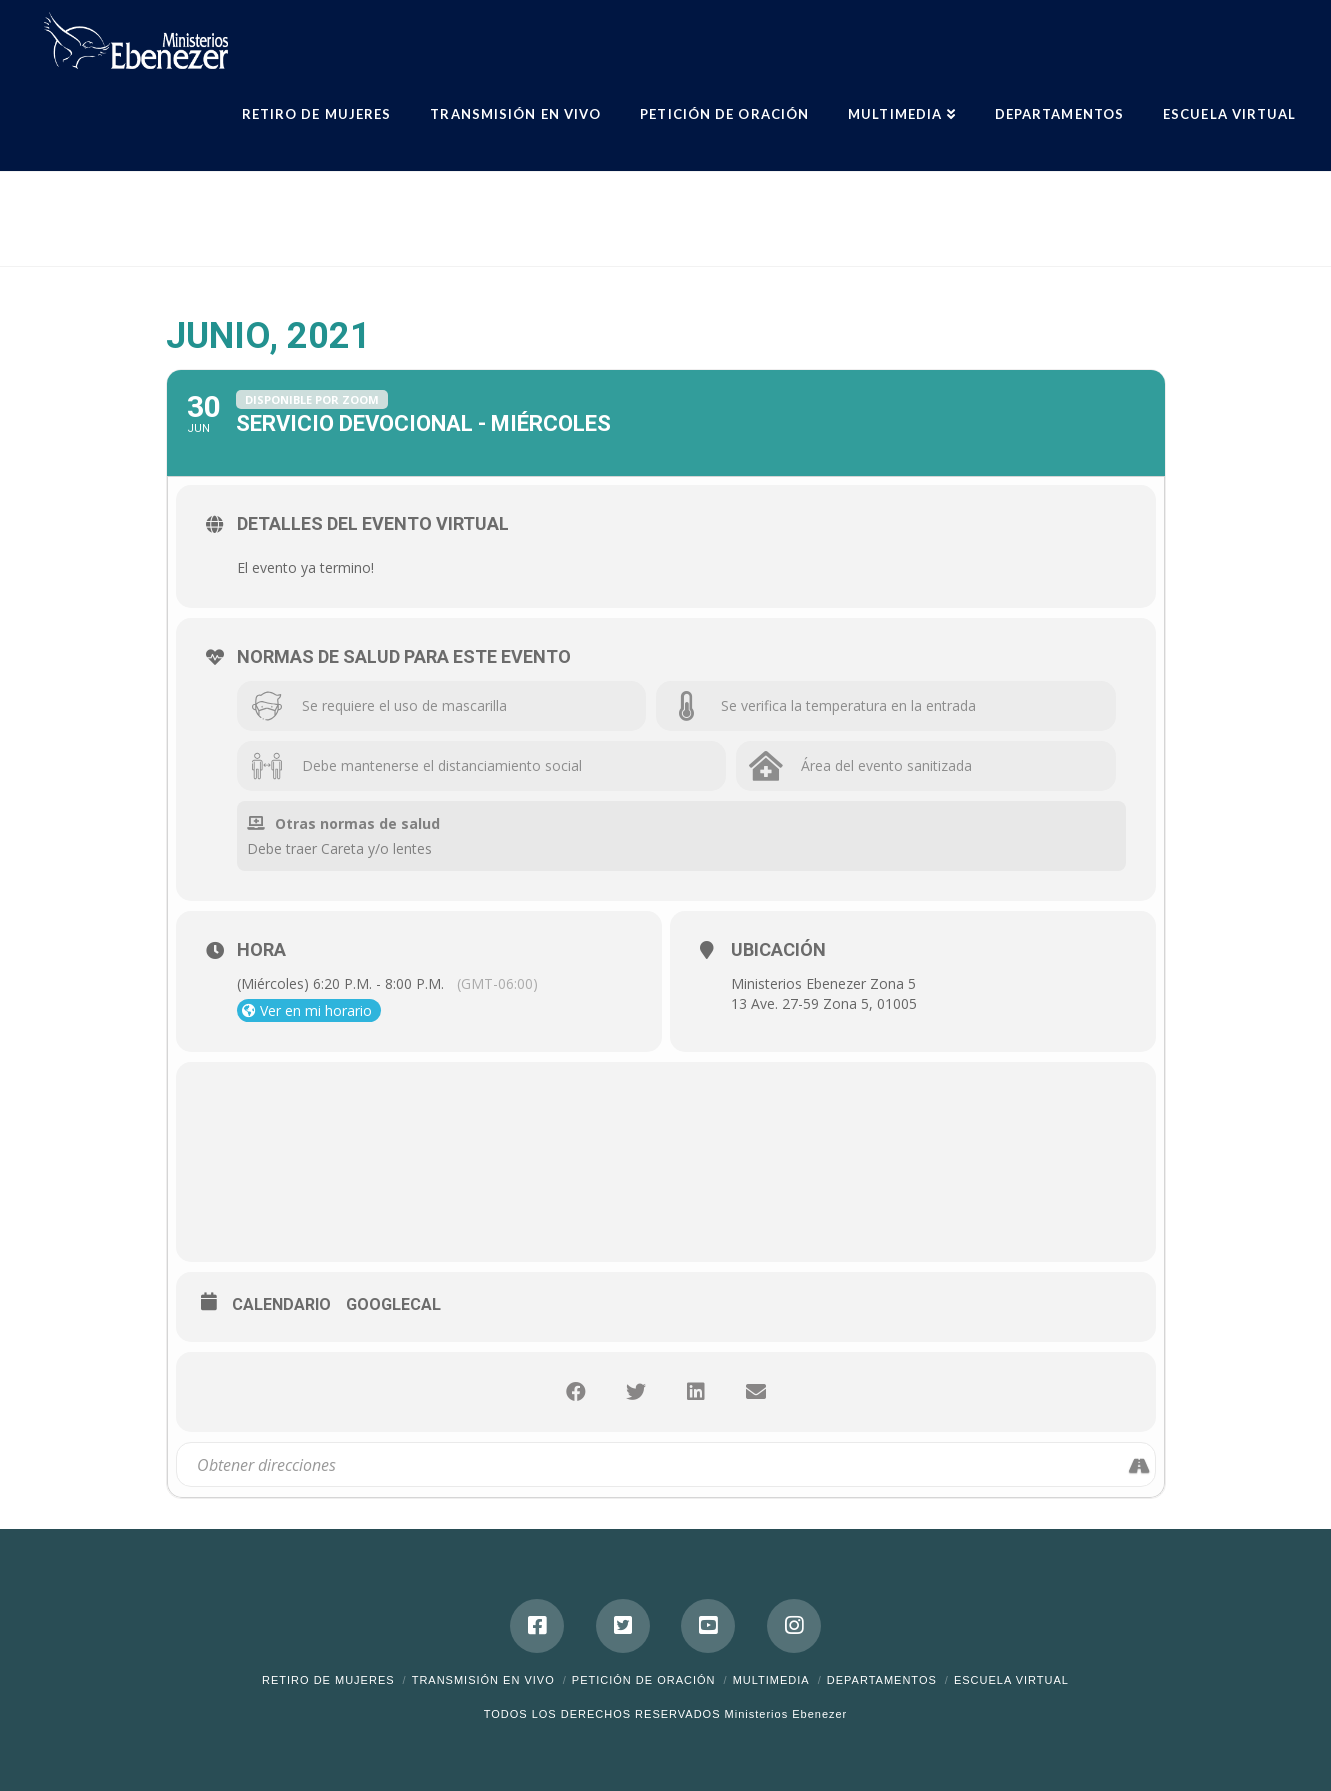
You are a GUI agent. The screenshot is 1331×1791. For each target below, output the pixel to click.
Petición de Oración (644, 1680)
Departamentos (882, 1680)
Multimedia (771, 1680)
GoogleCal (393, 1304)
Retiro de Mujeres (328, 1680)
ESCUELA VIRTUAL (1011, 1680)
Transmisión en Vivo (483, 1680)
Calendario (281, 1304)
